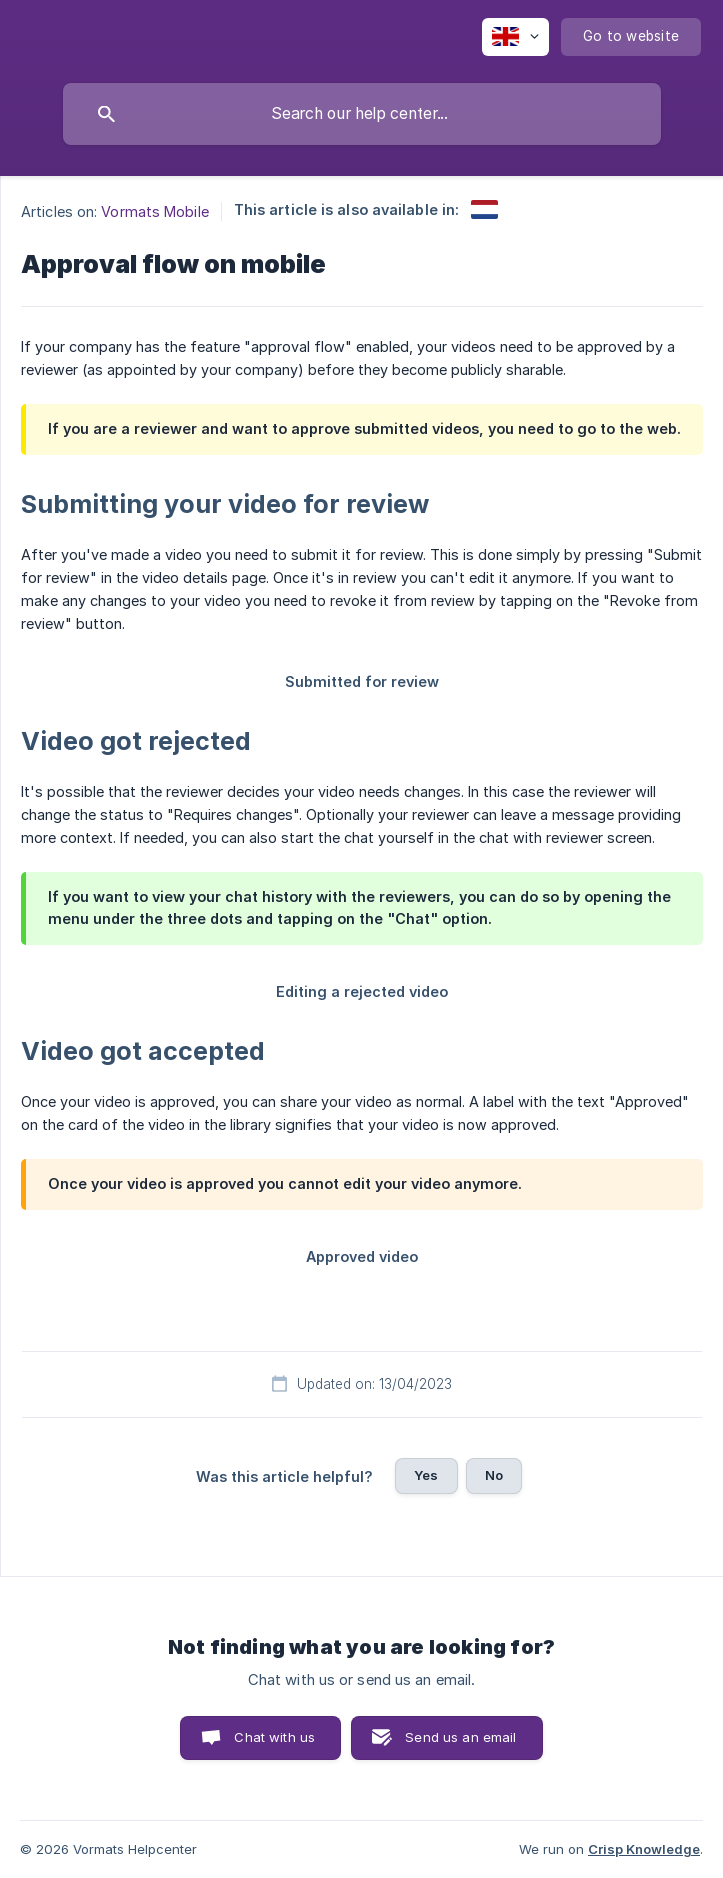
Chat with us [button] (274, 1737)
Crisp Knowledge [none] (644, 1849)
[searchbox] (362, 114)
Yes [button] (426, 1475)
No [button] (494, 1475)
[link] (484, 209)
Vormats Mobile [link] (154, 211)
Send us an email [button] (460, 1737)
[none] (515, 37)
